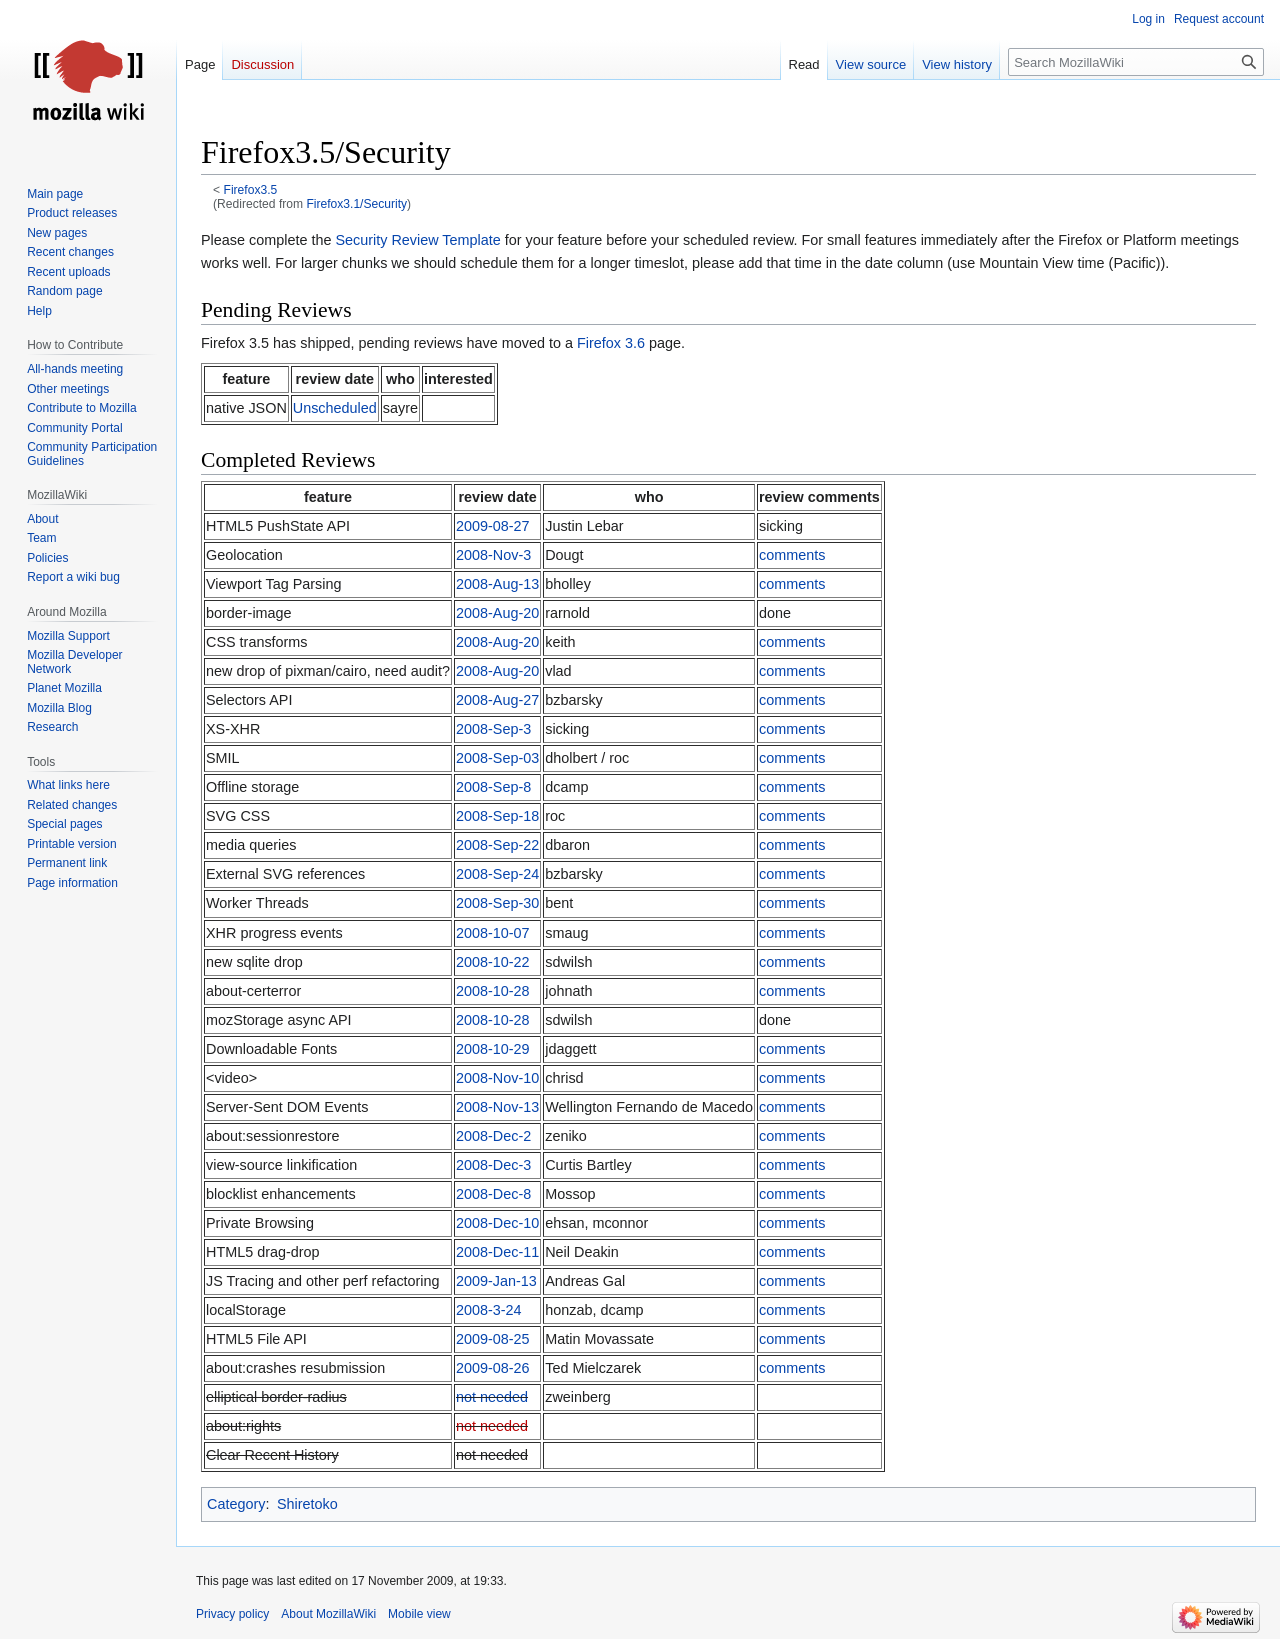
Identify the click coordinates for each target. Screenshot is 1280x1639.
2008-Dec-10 (497, 1223)
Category (236, 1504)
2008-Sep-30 (497, 903)
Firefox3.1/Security (356, 204)
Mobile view (419, 1614)
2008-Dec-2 (493, 1136)
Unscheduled (335, 408)
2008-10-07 (493, 933)
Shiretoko (307, 1504)
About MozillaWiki (328, 1614)
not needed (492, 1397)
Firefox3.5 (251, 190)
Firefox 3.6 (611, 343)
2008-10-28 (493, 991)
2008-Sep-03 (497, 758)
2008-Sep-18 (497, 816)
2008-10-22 (493, 962)
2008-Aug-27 (497, 700)
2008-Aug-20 (497, 613)
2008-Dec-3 (493, 1165)
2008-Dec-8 (493, 1194)
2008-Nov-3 (493, 555)
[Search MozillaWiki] (1136, 62)
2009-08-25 (493, 1339)
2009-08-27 (493, 526)
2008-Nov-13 (497, 1107)
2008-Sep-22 (497, 845)
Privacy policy (232, 1614)
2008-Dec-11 (497, 1252)
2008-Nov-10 (497, 1078)
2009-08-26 (493, 1368)
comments (792, 555)
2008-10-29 (493, 1049)
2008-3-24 (489, 1310)
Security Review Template (417, 240)
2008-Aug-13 (497, 584)
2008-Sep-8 (493, 787)
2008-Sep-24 (497, 874)
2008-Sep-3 (493, 729)
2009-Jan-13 (496, 1281)
